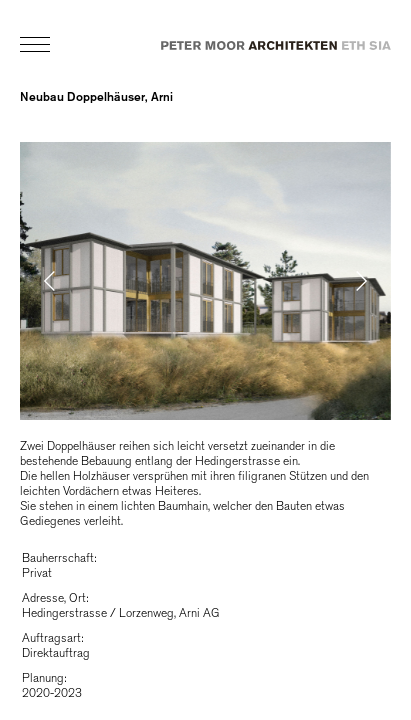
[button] (133, 281)
